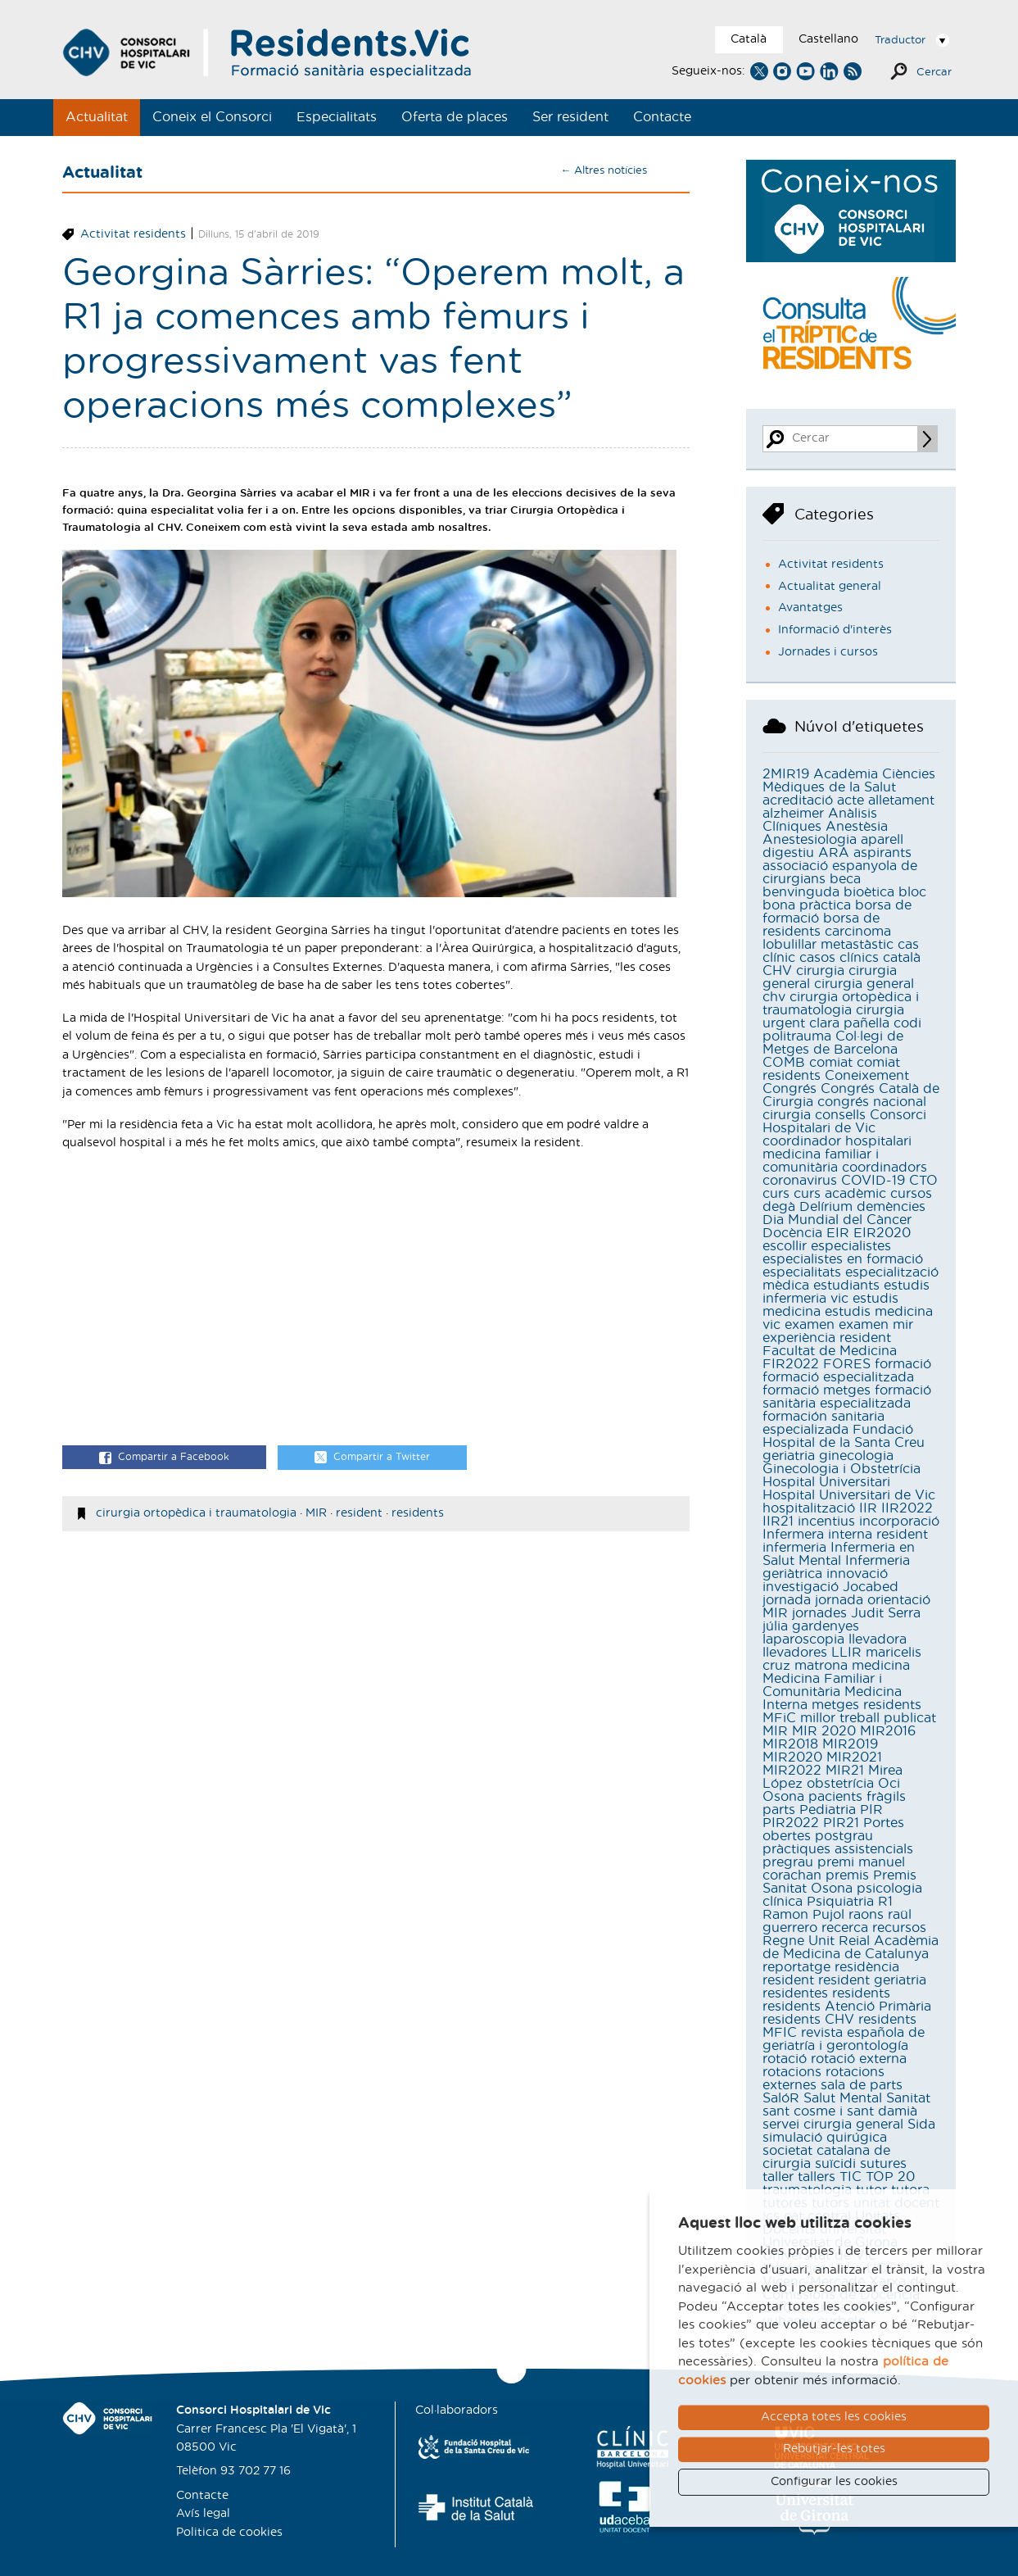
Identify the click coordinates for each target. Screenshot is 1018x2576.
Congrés (789, 1088)
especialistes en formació (842, 1259)
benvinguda (800, 892)
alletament (901, 800)
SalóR (780, 2098)
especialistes (851, 1246)
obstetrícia (840, 1783)
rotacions (791, 2072)
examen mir (876, 1324)
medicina (881, 1665)
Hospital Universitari (826, 1482)
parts (778, 1809)
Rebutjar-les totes (834, 2449)
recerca (844, 1927)
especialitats (801, 1272)
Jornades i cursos (828, 652)
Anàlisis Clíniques (819, 820)
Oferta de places (454, 117)
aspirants (882, 852)
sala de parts (862, 2085)
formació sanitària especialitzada (846, 1397)
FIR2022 (790, 1364)
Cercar (934, 72)
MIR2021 (854, 1757)
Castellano (828, 39)
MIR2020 (792, 1757)
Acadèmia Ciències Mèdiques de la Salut (848, 781)
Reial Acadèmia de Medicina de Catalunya (850, 1947)
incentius (826, 1521)
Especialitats (336, 117)
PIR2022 (790, 1823)
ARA (833, 852)
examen (810, 1324)
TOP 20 (890, 2177)
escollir (784, 1246)
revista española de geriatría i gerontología (843, 2039)
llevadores (794, 1652)
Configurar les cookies (834, 2482)
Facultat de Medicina (829, 1351)
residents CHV (808, 2019)
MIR (316, 1513)
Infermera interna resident (845, 1534)
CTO (923, 1180)
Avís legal (203, 2513)
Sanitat (908, 2098)
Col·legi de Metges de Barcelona (832, 1043)
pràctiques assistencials (837, 1849)
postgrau (844, 1836)
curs (776, 1193)
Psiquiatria (840, 1901)
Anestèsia (857, 826)
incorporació (899, 1521)
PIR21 (841, 1823)
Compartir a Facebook (164, 1458)
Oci (889, 1783)
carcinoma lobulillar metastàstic (828, 938)
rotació (784, 2059)
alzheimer (793, 813)
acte (850, 800)
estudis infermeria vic (846, 1292)
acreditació (797, 800)
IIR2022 (907, 1508)
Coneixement (867, 1075)
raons (866, 1914)
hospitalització (808, 1508)
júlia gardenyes (810, 1626)
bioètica (869, 892)
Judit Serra (886, 1613)
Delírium (826, 1206)
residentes (795, 1993)
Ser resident (570, 117)
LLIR (846, 1652)
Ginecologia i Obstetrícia (841, 1469)
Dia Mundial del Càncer (837, 1220)
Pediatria (827, 1809)
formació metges (816, 1390)
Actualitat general (829, 586)
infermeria (794, 1547)
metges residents (866, 1705)
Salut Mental (842, 2098)
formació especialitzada (838, 1377)
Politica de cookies (229, 2532)
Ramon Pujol (803, 1914)
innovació (857, 1574)
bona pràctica (806, 905)
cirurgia (820, 970)
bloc (912, 892)
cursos (911, 1193)
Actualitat (97, 117)
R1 (885, 1901)
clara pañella (849, 1023)
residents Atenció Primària (846, 2006)
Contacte (662, 117)
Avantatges (810, 608)
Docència (792, 1233)
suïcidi (835, 2163)
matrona (821, 1665)
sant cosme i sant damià (839, 2111)
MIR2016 (888, 1731)
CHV (777, 970)
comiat (831, 1062)
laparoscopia (803, 1639)
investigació (800, 1587)
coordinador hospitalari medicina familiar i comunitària (837, 1154)
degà (778, 1206)
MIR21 (845, 1770)
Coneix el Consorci (212, 117)
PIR (871, 1809)
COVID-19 (873, 1180)
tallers (816, 2177)
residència (867, 1967)
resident (359, 1513)
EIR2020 (882, 1233)
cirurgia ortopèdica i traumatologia (196, 1513)
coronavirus (799, 1180)
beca (845, 879)
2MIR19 (785, 774)
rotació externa (859, 2059)
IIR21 (778, 1521)
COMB (783, 1062)
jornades (819, 1613)
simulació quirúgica (824, 2137)
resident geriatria (872, 1980)
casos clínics (839, 957)
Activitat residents (133, 234)
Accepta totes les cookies (834, 2417)
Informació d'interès (835, 630)
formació (903, 1364)
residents (417, 1513)
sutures (883, 2163)
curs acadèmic (840, 1193)
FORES (847, 1364)
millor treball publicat (868, 1718)
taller (778, 2177)
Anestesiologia (809, 839)
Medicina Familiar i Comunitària (822, 1685)
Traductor (900, 40)
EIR (837, 1233)
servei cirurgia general (832, 2124)
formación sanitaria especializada (823, 1423)
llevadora (877, 1639)
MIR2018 (790, 1744)
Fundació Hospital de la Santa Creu (843, 1436)
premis (847, 1875)
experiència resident (826, 1338)
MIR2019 (850, 1744)
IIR (868, 1508)
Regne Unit (798, 1941)
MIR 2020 (824, 1731)
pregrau (787, 1862)
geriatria (788, 1456)
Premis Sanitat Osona (839, 1882)
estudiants (846, 1285)
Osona (783, 1796)
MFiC (779, 1718)
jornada (786, 1600)
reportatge (796, 1967)
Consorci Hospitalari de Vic (844, 1122)
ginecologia (856, 1456)
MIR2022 (791, 1770)
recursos (899, 1927)
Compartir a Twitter (372, 1458)
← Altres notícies (603, 171)
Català (749, 39)
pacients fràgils (857, 1796)
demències (891, 1206)
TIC (850, 2177)
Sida (921, 2124)
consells (840, 1115)
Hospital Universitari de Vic (848, 1495)
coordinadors (884, 1167)
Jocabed (870, 1587)
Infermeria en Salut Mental (838, 1554)
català (902, 957)
